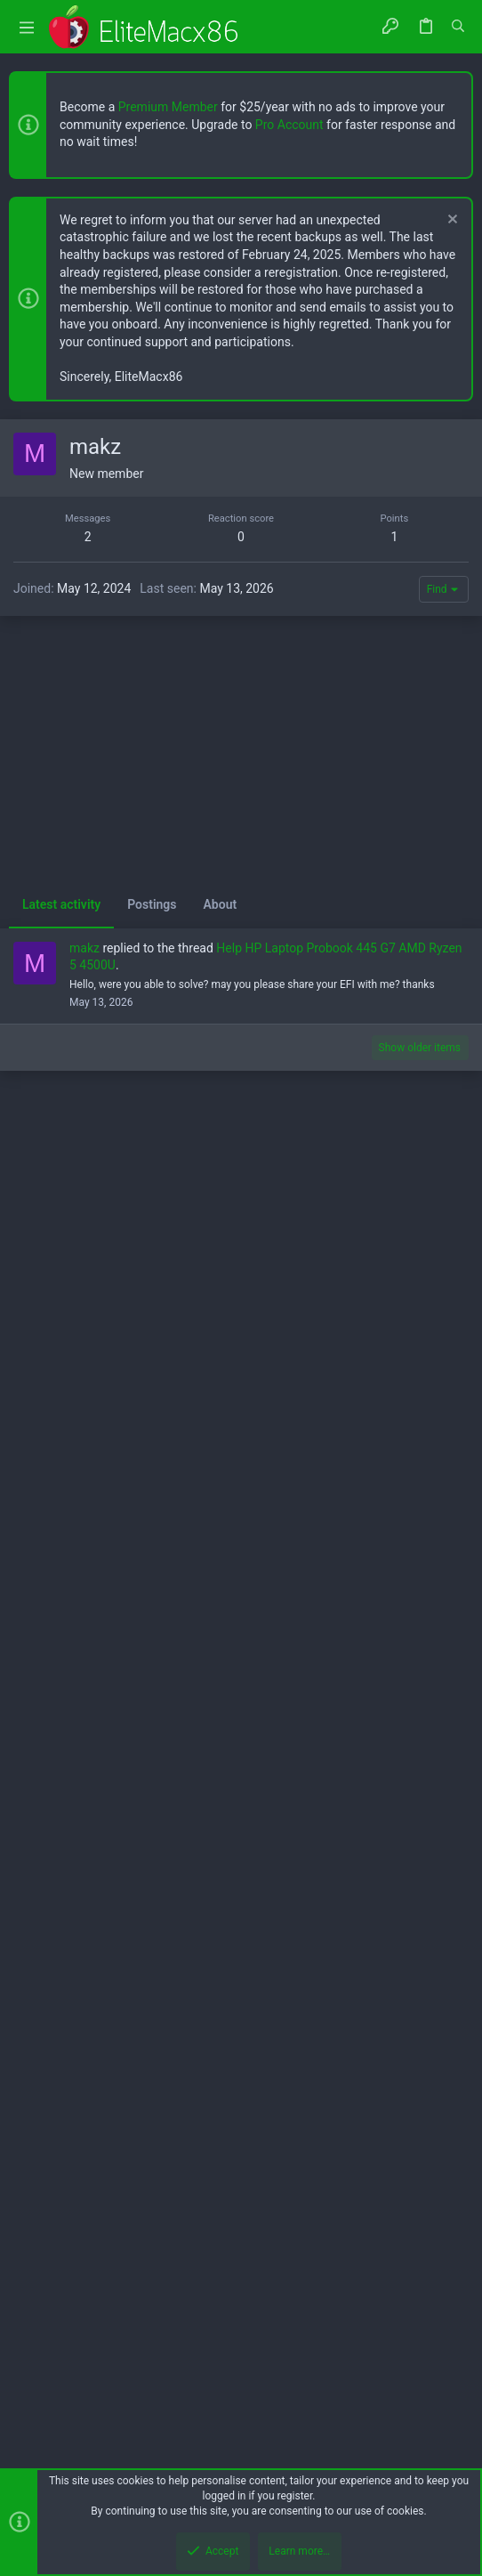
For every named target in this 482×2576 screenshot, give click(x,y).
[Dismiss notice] (450, 221)
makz (84, 1696)
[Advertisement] (241, 543)
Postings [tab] (151, 1652)
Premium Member (168, 107)
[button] (26, 27)
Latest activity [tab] (61, 1652)
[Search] (458, 26)
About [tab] (220, 1652)
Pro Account (289, 124)
